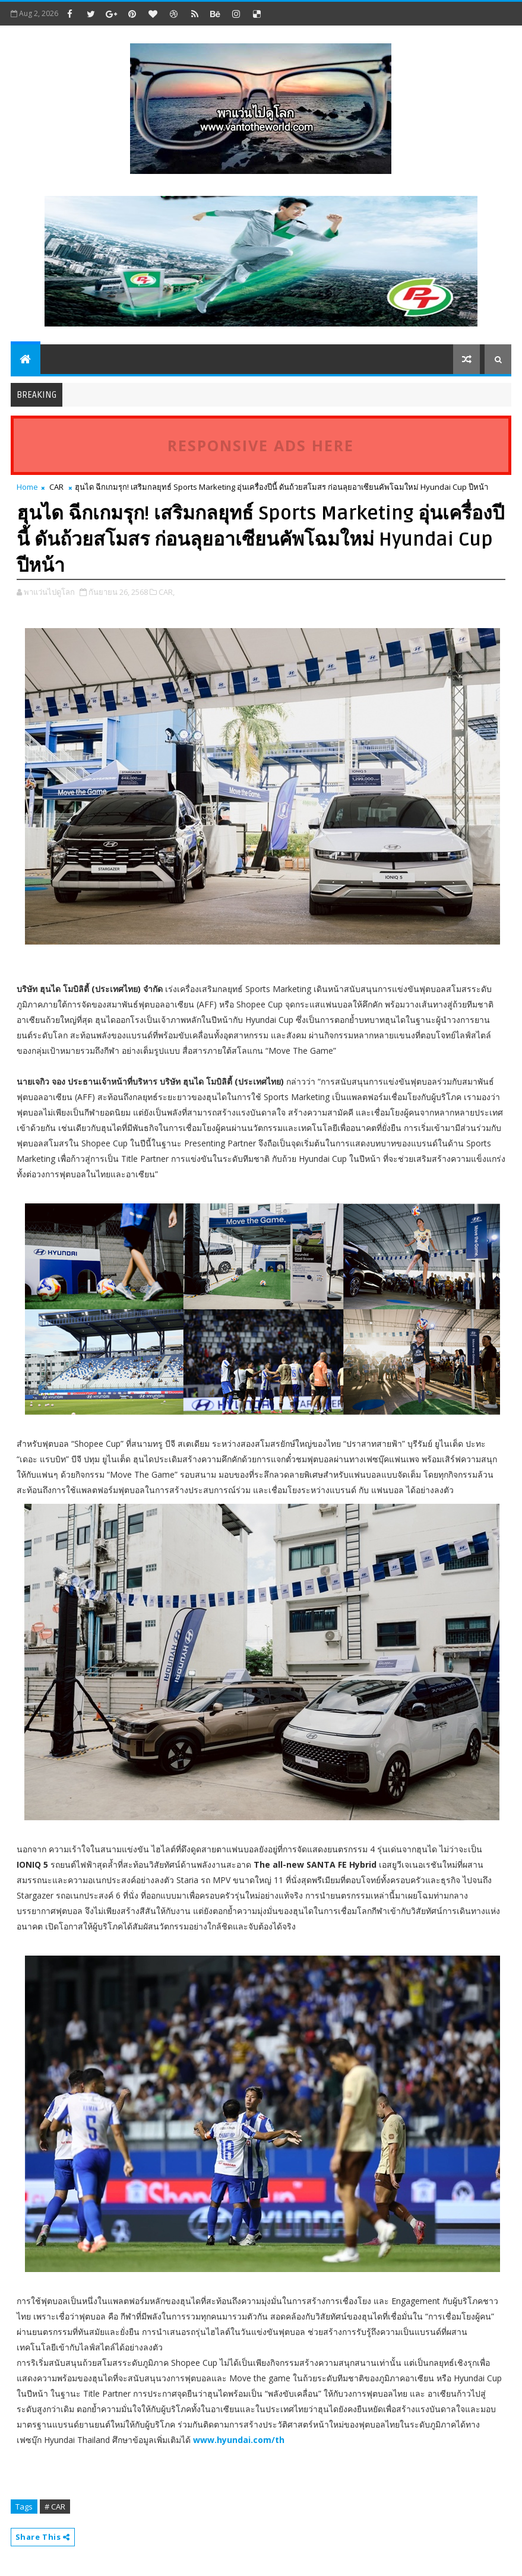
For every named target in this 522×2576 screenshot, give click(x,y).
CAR (56, 486)
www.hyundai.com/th (238, 2439)
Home (27, 486)
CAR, (167, 592)
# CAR (55, 2506)
